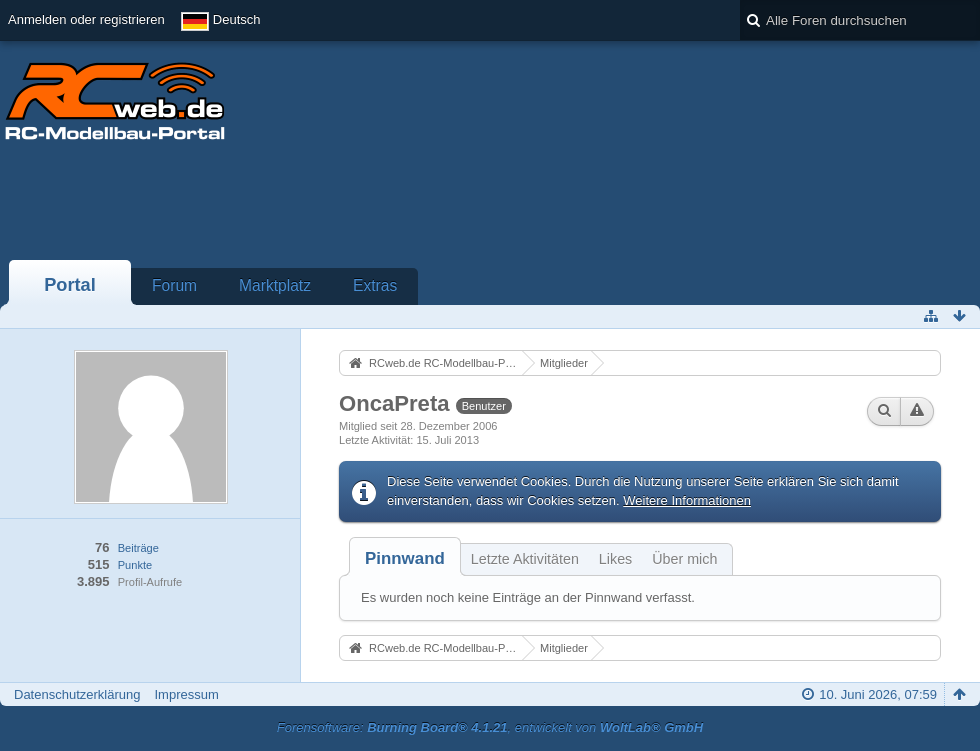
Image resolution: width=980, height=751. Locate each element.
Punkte (135, 565)
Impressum (186, 694)
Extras (375, 285)
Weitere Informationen (687, 500)
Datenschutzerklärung (77, 694)
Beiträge (138, 548)
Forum (174, 285)
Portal (70, 285)
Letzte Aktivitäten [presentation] (525, 559)
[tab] (405, 558)
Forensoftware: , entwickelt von (490, 727)
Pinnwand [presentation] (405, 558)
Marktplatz (275, 285)
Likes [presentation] (615, 559)
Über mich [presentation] (684, 559)
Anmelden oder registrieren (86, 19)
